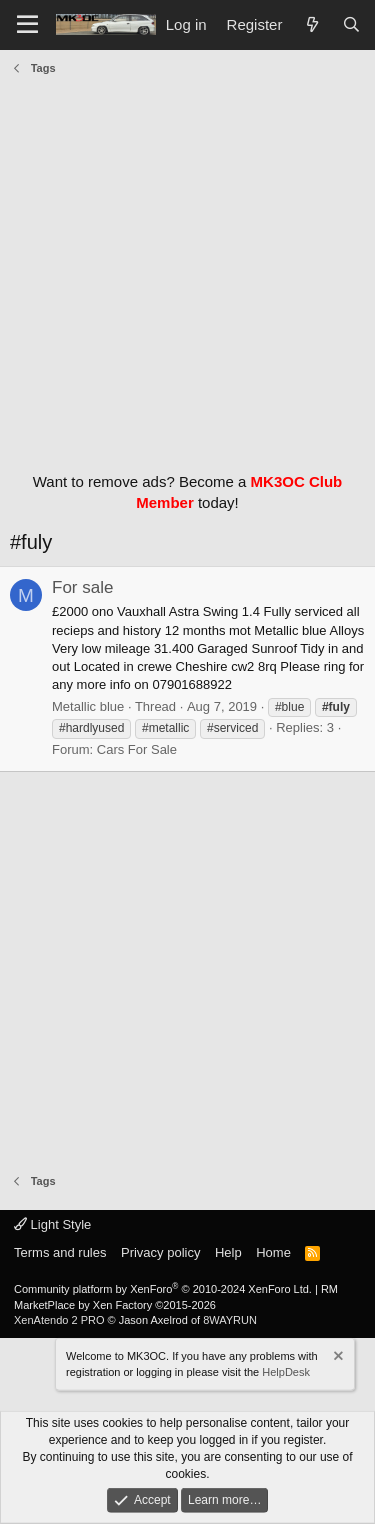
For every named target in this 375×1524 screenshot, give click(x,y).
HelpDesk (286, 1372)
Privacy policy (160, 1252)
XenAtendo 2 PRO (59, 1320)
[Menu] (27, 25)
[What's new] (311, 24)
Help (228, 1252)
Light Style (52, 1224)
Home (273, 1252)
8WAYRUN (230, 1320)
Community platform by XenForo (163, 1289)
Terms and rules (60, 1252)
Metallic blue (88, 706)
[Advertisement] (187, 268)
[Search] (351, 24)
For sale (82, 587)
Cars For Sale (137, 749)
